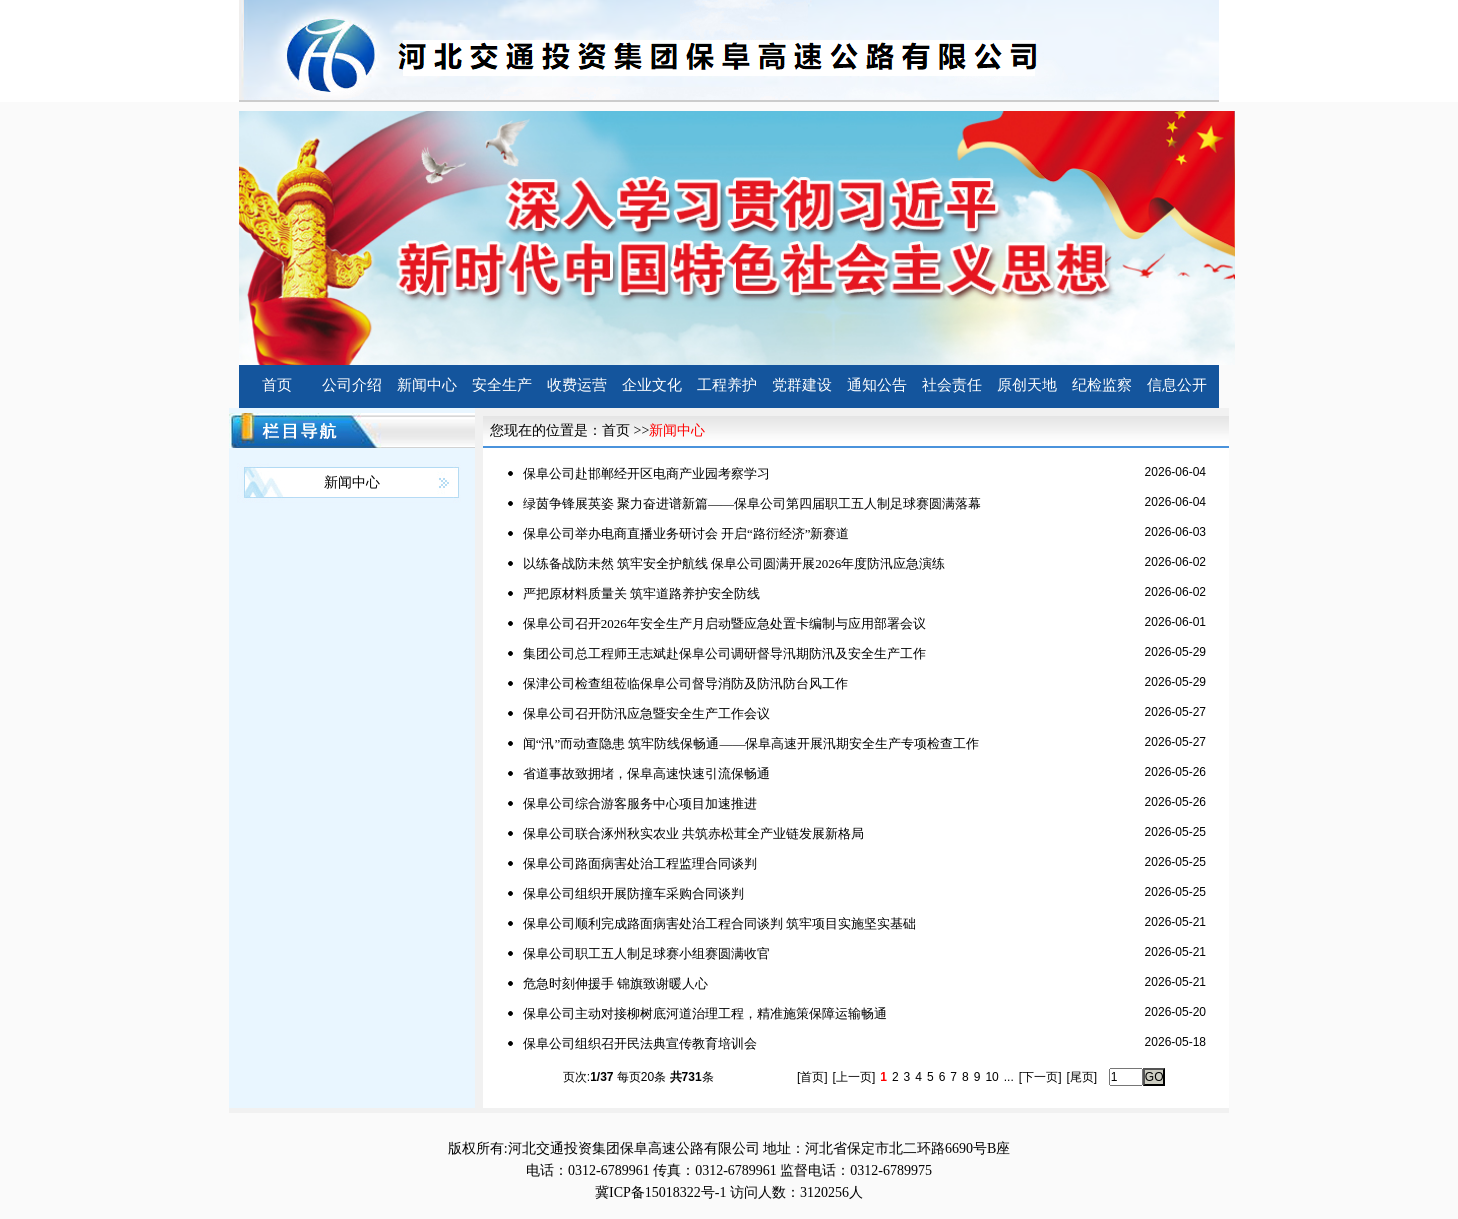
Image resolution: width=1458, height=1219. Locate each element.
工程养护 (727, 385)
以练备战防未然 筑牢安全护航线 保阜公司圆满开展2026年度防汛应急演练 (734, 563)
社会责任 (952, 385)
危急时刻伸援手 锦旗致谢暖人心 (615, 983)
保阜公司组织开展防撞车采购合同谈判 (633, 893)
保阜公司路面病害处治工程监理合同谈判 (640, 863)
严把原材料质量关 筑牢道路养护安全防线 (641, 593)
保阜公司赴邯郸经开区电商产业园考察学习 (646, 473)
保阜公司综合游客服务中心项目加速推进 (640, 803)
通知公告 (877, 385)
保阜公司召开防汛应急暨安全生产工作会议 (646, 713)
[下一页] (1040, 1077)
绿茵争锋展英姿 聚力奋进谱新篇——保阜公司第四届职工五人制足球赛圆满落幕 (752, 503)
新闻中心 (427, 385)
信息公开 (1177, 385)
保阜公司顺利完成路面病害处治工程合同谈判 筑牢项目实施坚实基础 (719, 923)
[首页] (812, 1077)
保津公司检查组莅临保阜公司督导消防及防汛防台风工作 (685, 683)
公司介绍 (352, 385)
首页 (277, 385)
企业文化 (652, 385)
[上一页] (854, 1077)
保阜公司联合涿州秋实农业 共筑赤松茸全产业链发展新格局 (693, 833)
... (1009, 1077)
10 (991, 1077)
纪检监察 (1102, 385)
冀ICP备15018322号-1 (660, 1192)
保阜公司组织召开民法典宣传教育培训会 (640, 1043)
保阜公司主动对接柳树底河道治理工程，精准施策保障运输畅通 (705, 1013)
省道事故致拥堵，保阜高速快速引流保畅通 (646, 773)
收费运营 (577, 385)
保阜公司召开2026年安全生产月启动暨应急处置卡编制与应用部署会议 (724, 623)
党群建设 (802, 385)
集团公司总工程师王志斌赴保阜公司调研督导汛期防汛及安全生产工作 (724, 653)
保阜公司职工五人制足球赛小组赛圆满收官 (646, 953)
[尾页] (1081, 1077)
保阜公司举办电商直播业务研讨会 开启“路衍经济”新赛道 (686, 533)
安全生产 (502, 385)
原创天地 (1027, 385)
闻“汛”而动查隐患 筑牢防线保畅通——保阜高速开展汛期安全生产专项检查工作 (751, 743)
